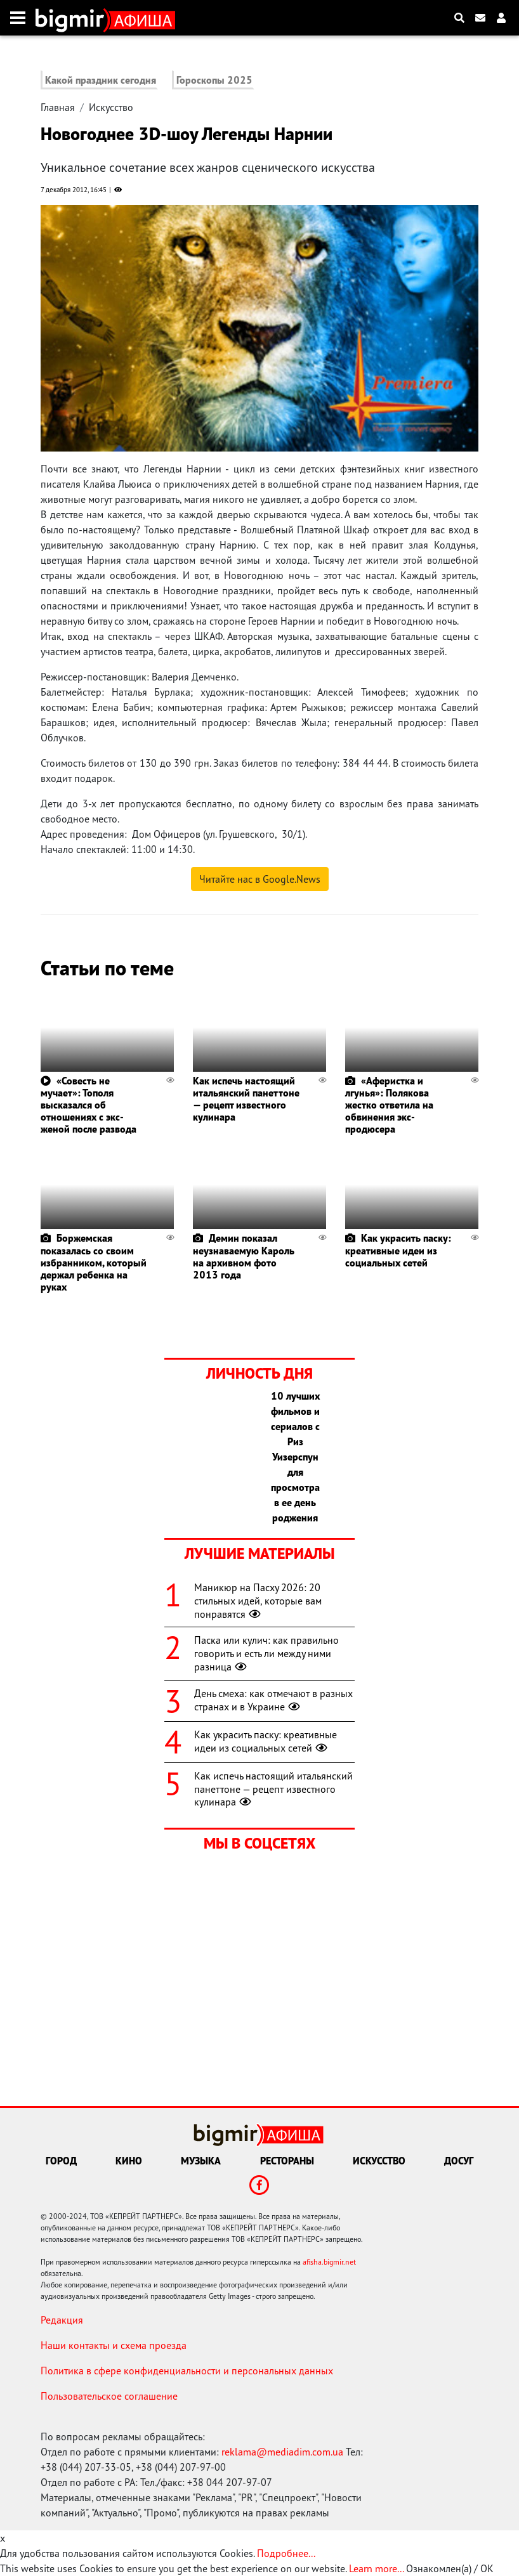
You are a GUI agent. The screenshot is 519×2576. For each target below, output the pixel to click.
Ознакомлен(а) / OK (450, 2568)
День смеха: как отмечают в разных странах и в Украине (273, 1700)
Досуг (458, 2160)
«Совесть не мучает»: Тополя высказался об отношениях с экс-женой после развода (88, 1105)
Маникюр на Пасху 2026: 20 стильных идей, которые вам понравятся (258, 1600)
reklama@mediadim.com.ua (282, 2451)
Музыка (201, 2160)
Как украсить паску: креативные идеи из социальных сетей (398, 1250)
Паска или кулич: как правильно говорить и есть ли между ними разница (266, 1653)
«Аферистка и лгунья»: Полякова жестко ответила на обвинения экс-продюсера (389, 1105)
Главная (58, 107)
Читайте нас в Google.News (259, 879)
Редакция (62, 2319)
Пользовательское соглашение (109, 2396)
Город (61, 2160)
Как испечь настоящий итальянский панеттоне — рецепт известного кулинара (246, 1099)
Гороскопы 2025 (214, 80)
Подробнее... (286, 2553)
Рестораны (287, 2160)
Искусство (111, 107)
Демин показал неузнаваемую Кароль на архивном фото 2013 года (243, 1256)
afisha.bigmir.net (329, 2262)
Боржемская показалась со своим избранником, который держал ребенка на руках (94, 1262)
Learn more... (376, 2568)
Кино (128, 2160)
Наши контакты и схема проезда (114, 2345)
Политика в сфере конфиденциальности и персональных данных (187, 2370)
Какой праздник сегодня (100, 80)
